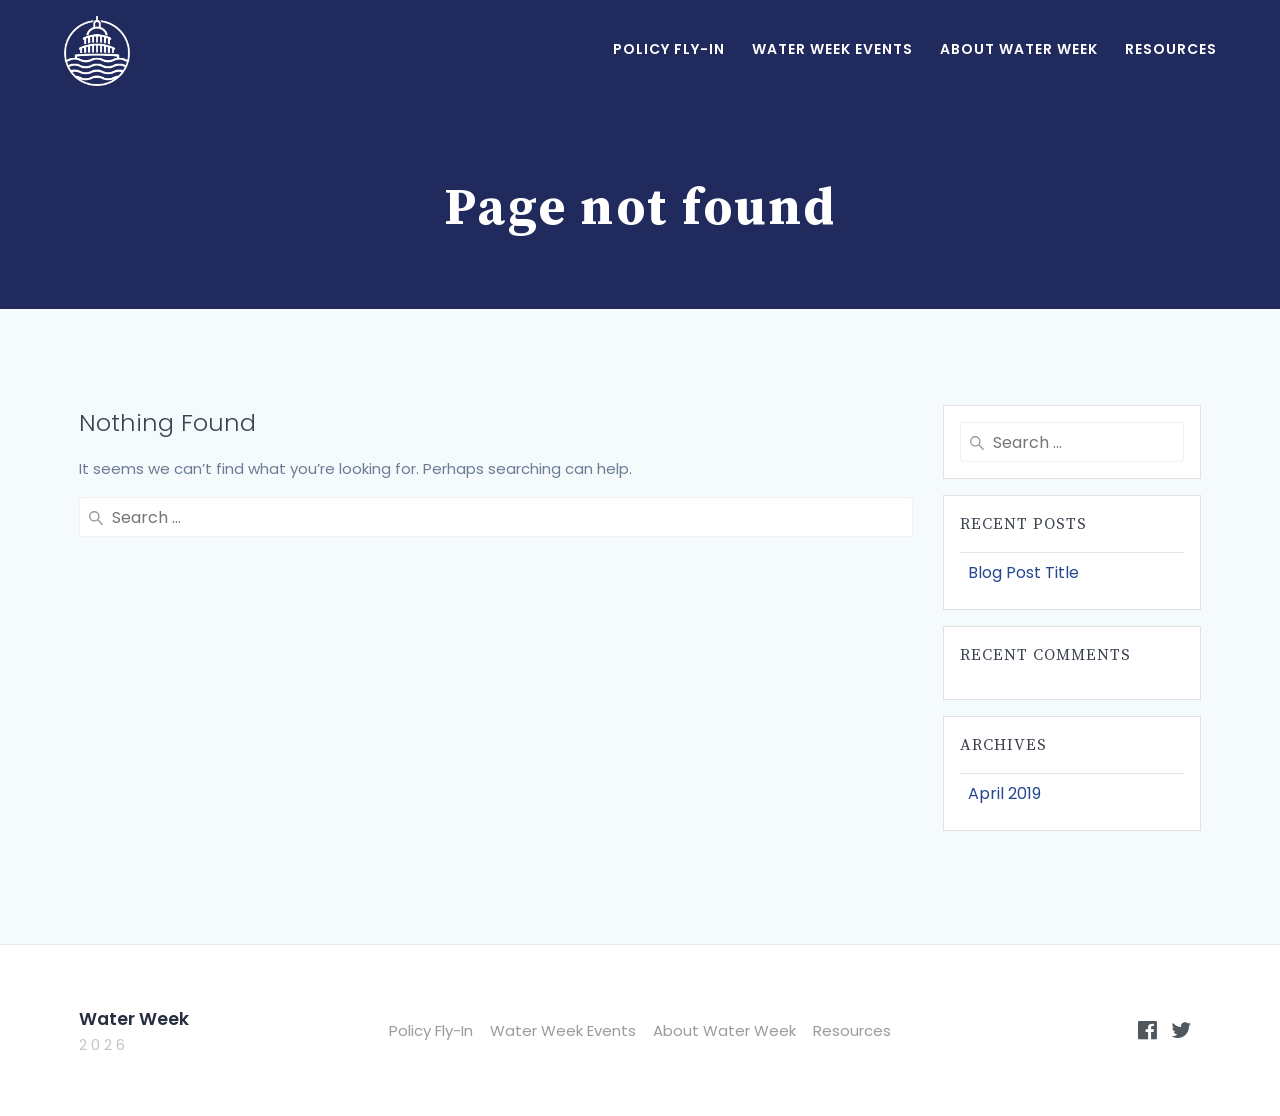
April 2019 (1004, 793)
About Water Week (1019, 49)
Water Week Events (832, 49)
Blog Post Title (1023, 572)
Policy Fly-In (669, 49)
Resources (1171, 49)
